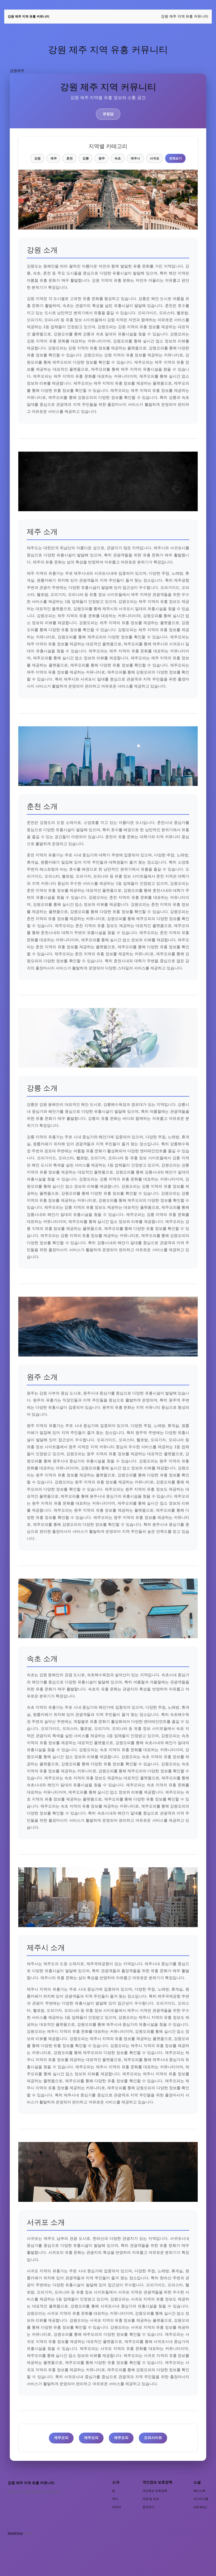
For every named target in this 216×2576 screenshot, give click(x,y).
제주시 (152, 159)
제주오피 (61, 2452)
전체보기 (108, 171)
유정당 (108, 114)
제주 (58, 159)
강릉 (95, 159)
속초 (132, 159)
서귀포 (174, 159)
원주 (113, 159)
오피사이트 (153, 2452)
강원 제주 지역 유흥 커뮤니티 (28, 16)
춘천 (77, 159)
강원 (40, 159)
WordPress (15, 2546)
